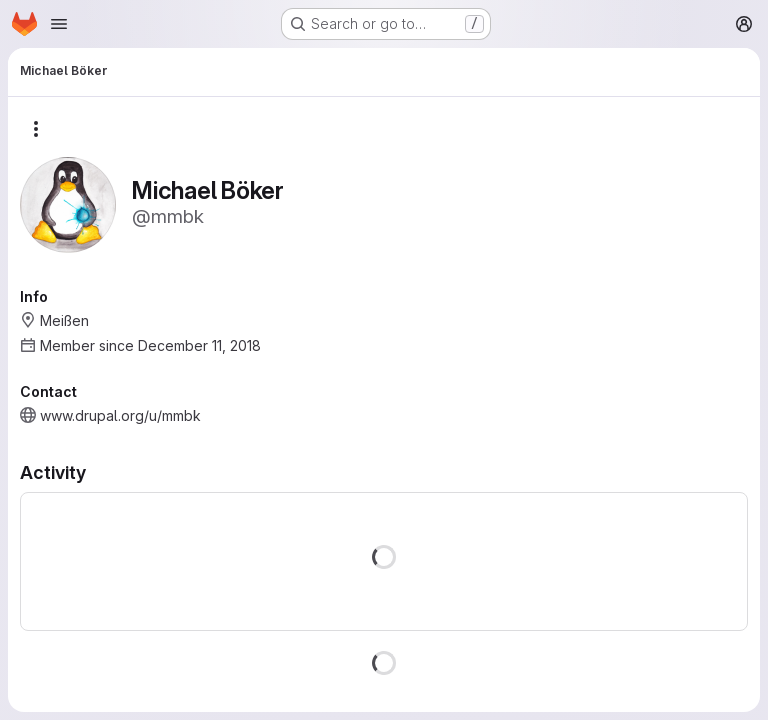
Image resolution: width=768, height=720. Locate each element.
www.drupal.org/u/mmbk (120, 415)
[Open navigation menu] (59, 24)
